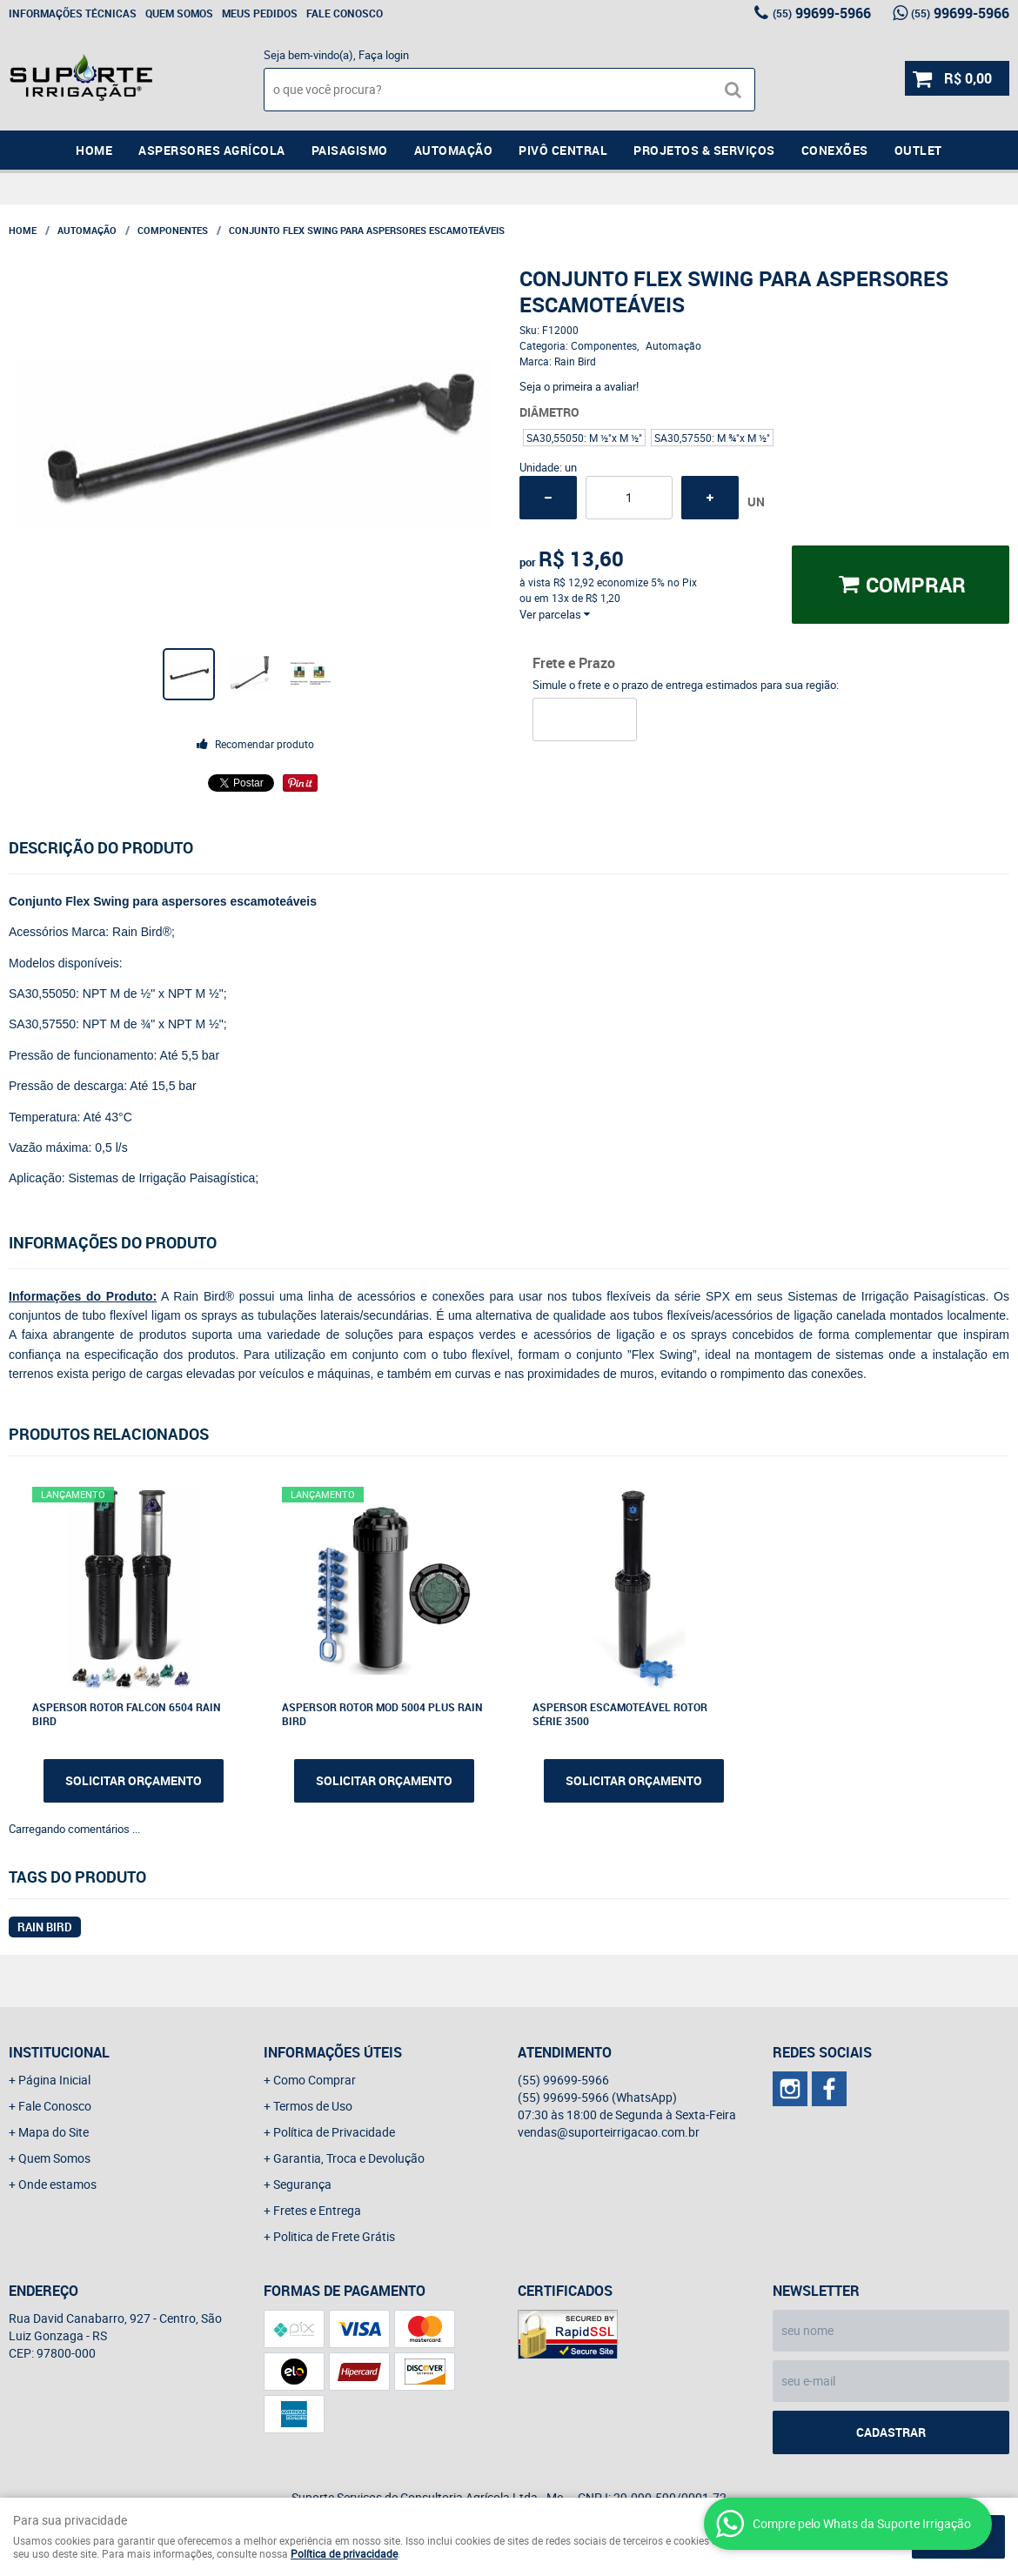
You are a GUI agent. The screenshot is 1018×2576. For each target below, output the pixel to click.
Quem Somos (179, 13)
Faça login (383, 55)
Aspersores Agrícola (211, 150)
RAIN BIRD (44, 1927)
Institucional (59, 2052)
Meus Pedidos (260, 13)
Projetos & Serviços (704, 150)
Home (94, 150)
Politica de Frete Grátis (334, 2236)
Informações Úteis (333, 2052)
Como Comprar (314, 2079)
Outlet (918, 150)
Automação (453, 150)
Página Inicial (54, 2079)
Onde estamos (57, 2184)
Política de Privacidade (334, 2132)
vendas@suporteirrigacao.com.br (609, 2132)
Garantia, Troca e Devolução (349, 2158)
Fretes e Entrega (317, 2210)
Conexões (834, 150)
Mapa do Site (53, 2132)
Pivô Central (563, 150)
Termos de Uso (312, 2106)
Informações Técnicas (73, 13)
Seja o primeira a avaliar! (579, 386)
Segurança (302, 2184)
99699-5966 (822, 13)
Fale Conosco (344, 13)
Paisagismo (349, 150)
